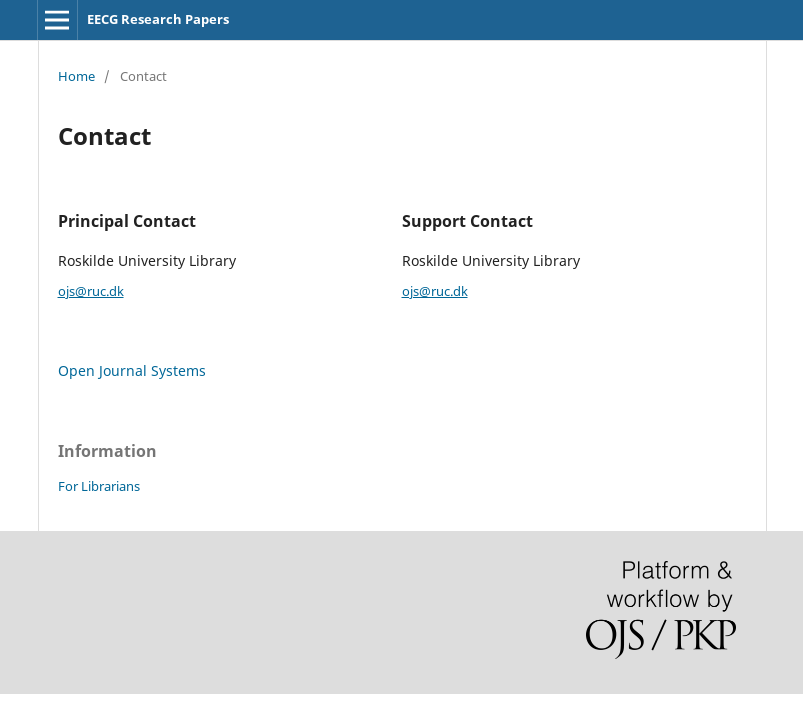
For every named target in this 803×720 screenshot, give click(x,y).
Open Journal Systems (132, 370)
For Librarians (99, 486)
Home (76, 76)
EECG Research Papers (158, 19)
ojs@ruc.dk (91, 291)
